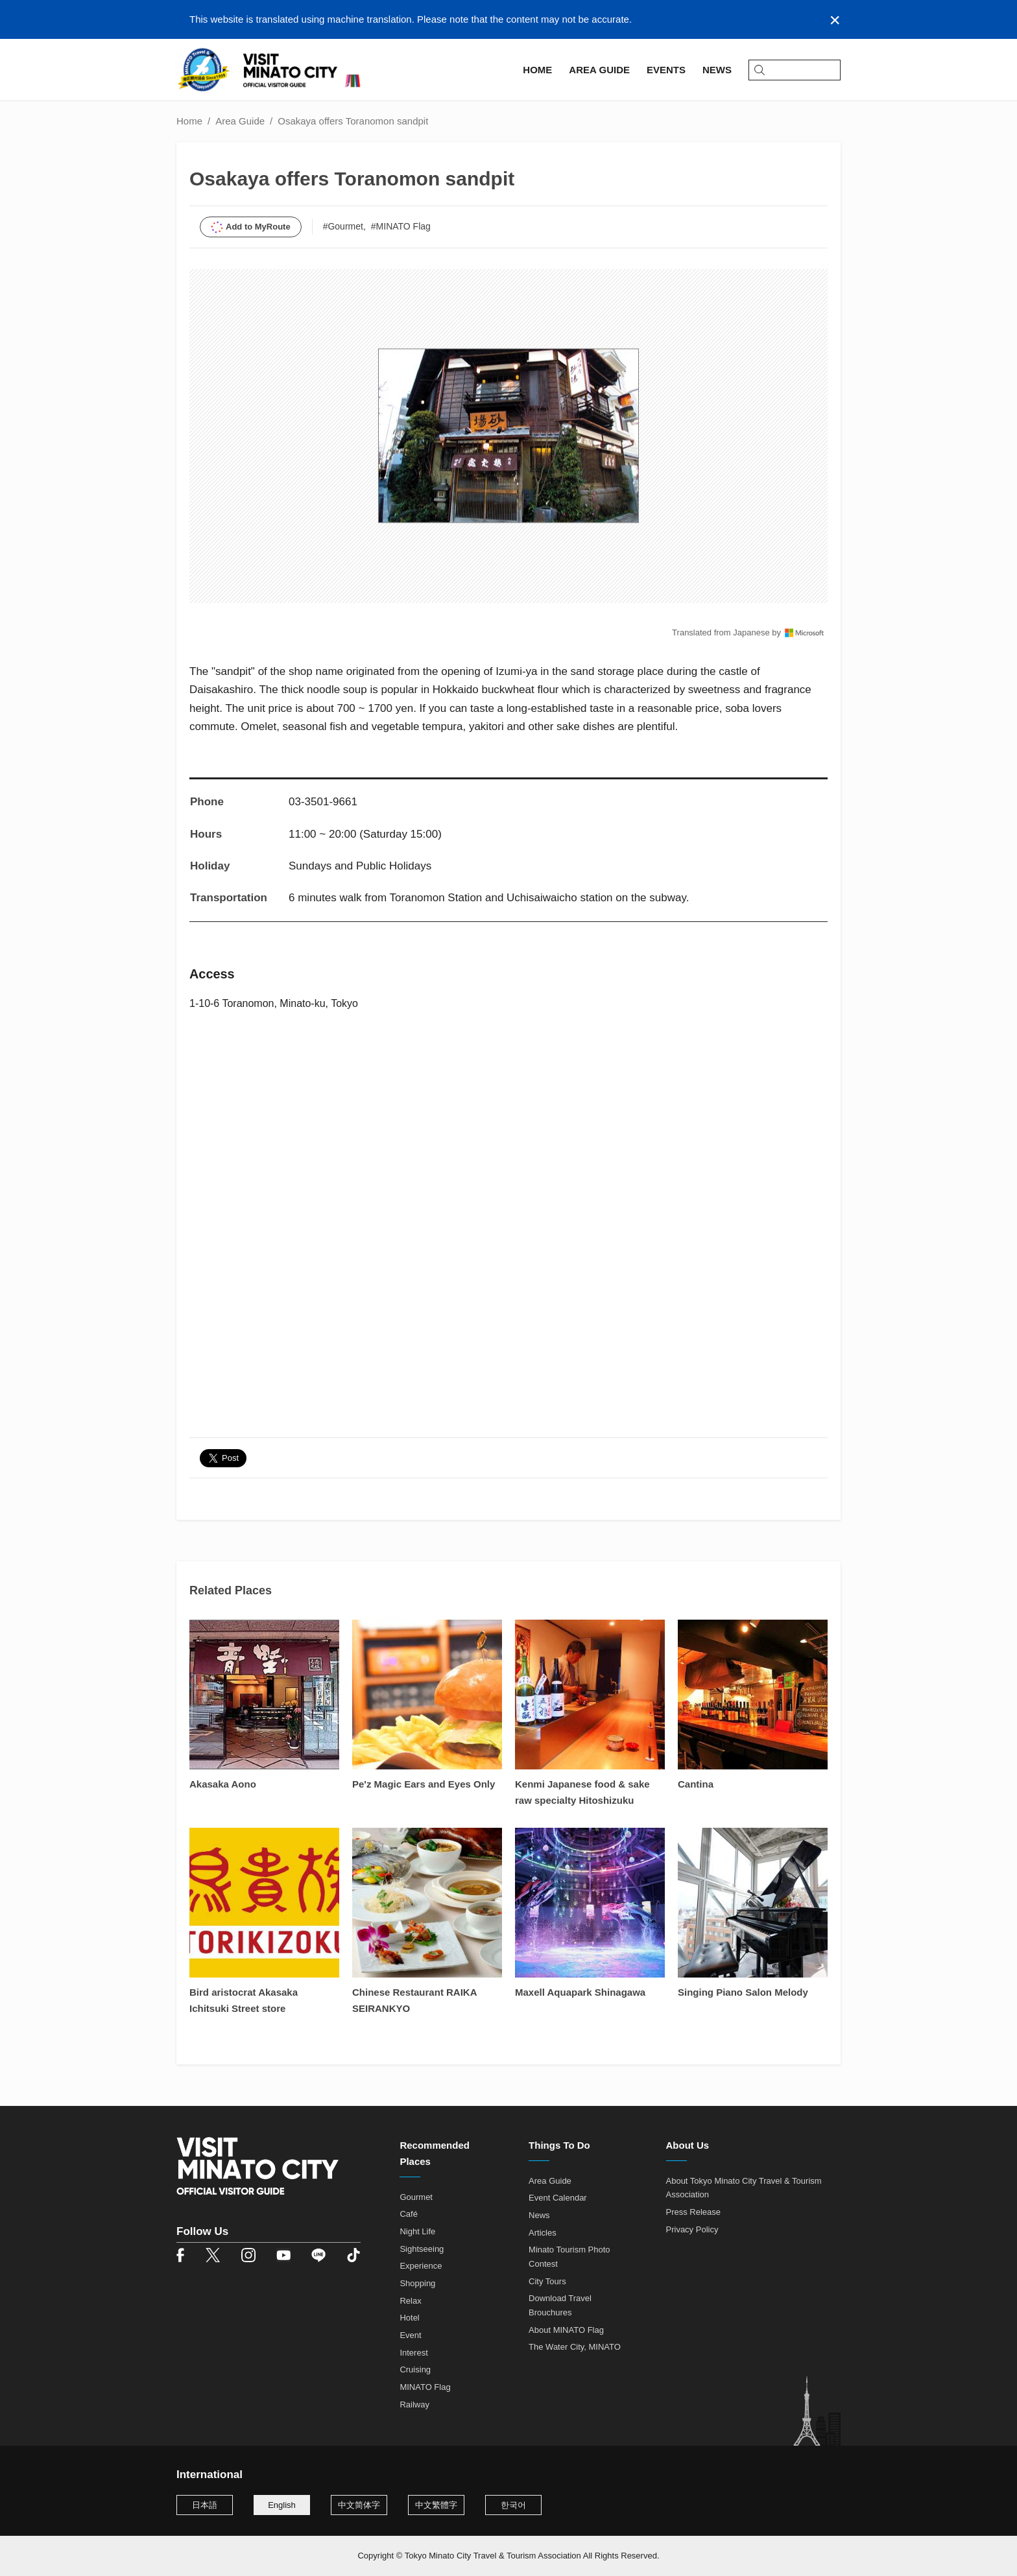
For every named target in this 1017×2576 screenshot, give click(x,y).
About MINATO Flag (566, 2330)
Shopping (417, 2283)
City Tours (547, 2281)
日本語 (204, 2505)
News (539, 2215)
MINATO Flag (425, 2387)
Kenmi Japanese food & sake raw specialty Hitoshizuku (582, 1792)
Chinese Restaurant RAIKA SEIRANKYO (414, 2000)
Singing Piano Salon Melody (743, 1992)
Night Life (417, 2231)
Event (410, 2335)
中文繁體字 (436, 2505)
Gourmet (416, 2197)
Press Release (693, 2212)
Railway (414, 2404)
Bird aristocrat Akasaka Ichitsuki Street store (243, 2000)
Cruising (415, 2369)
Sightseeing (422, 2249)
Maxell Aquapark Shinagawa (580, 1992)
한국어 (513, 2505)
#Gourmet (343, 226)
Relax (410, 2301)
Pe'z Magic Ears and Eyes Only (423, 1784)
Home (189, 120)
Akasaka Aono (222, 1784)
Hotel (409, 2317)
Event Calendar (558, 2198)
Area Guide (240, 120)
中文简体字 (359, 2505)
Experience (421, 2266)
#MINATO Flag (401, 226)
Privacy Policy (692, 2229)
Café (408, 2214)
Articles (542, 2233)
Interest (413, 2352)
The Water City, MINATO (575, 2347)
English (282, 2505)
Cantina (695, 1784)
